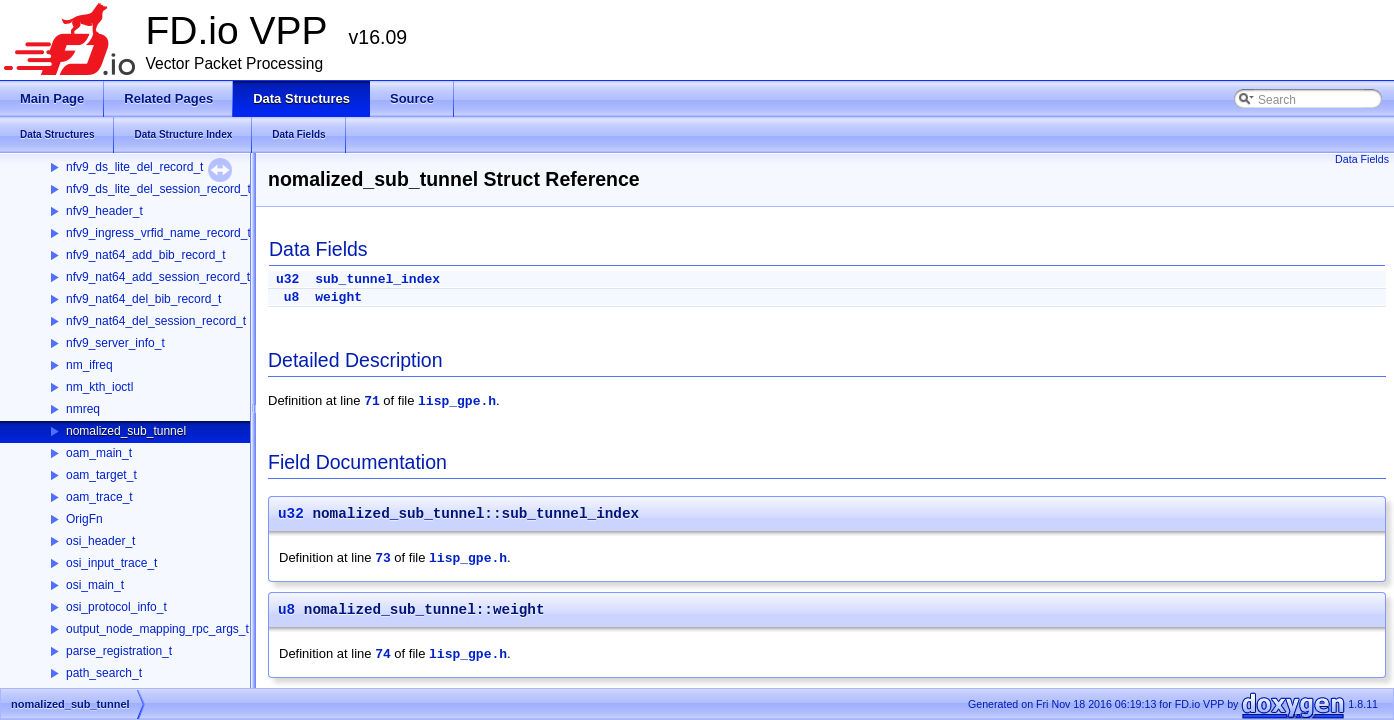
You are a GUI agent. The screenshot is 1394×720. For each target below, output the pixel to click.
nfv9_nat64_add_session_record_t (158, 277)
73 (383, 558)
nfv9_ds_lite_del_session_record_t (158, 189)
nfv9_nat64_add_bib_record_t (145, 255)
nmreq (83, 409)
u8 (292, 297)
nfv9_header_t (104, 211)
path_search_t (104, 673)
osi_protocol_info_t (116, 607)
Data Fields (1362, 159)
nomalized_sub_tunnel (126, 431)
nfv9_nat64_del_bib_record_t (143, 299)
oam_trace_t (99, 497)
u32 (287, 279)
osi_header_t (100, 541)
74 (383, 654)
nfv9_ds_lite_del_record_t (134, 167)
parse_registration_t (119, 651)
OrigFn (84, 519)
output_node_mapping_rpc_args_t (157, 629)
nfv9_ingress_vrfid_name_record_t (158, 233)
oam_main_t (99, 453)
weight (338, 297)
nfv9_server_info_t (115, 343)
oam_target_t (101, 475)
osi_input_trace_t (111, 563)
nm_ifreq (89, 365)
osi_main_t (95, 585)
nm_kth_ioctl (99, 387)
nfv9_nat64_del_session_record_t (156, 321)
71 (372, 401)
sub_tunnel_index (377, 279)
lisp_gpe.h (457, 401)
